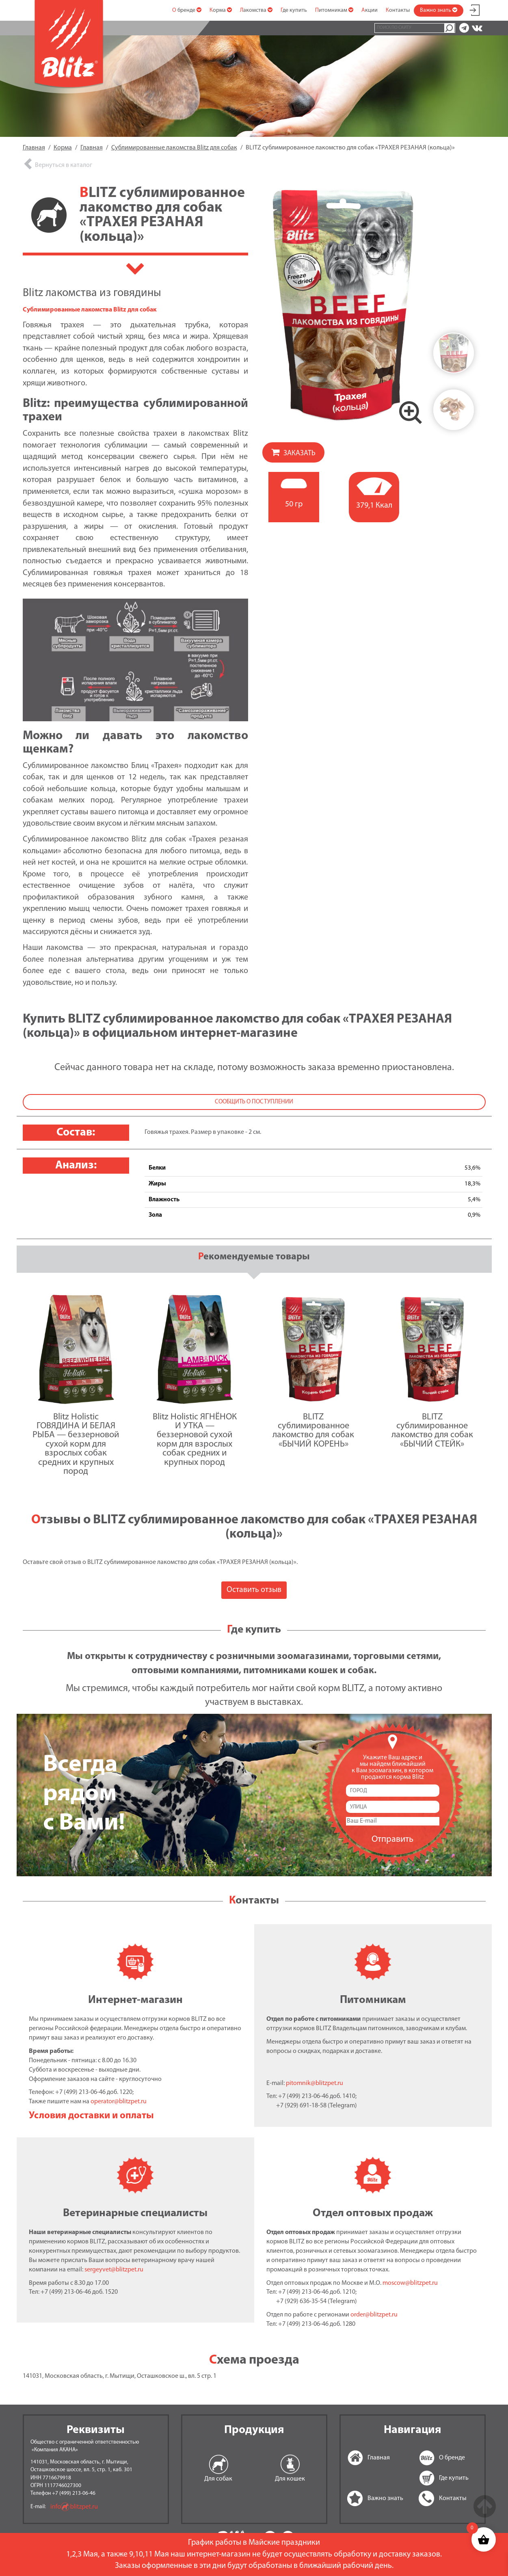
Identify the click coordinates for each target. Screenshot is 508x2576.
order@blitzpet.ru (374, 2315)
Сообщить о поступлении (254, 1102)
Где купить (294, 10)
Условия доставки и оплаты (91, 2116)
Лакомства (256, 10)
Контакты (398, 10)
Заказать (299, 453)
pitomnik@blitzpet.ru (314, 2083)
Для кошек (290, 2479)
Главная (357, 2458)
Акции (369, 10)
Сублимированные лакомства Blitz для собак (89, 310)
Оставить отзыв (254, 1590)
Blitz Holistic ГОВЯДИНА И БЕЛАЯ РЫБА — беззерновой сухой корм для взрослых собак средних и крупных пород (75, 1444)
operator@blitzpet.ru (119, 2101)
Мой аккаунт (474, 8)
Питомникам (334, 10)
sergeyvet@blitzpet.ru (113, 2270)
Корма (221, 10)
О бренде (186, 10)
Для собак (218, 2479)
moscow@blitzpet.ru (410, 2283)
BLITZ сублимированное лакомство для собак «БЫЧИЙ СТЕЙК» (432, 1430)
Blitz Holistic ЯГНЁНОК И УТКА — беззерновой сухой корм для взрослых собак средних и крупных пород (195, 1439)
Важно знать (438, 10)
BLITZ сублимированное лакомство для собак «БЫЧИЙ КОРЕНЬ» (313, 1430)
